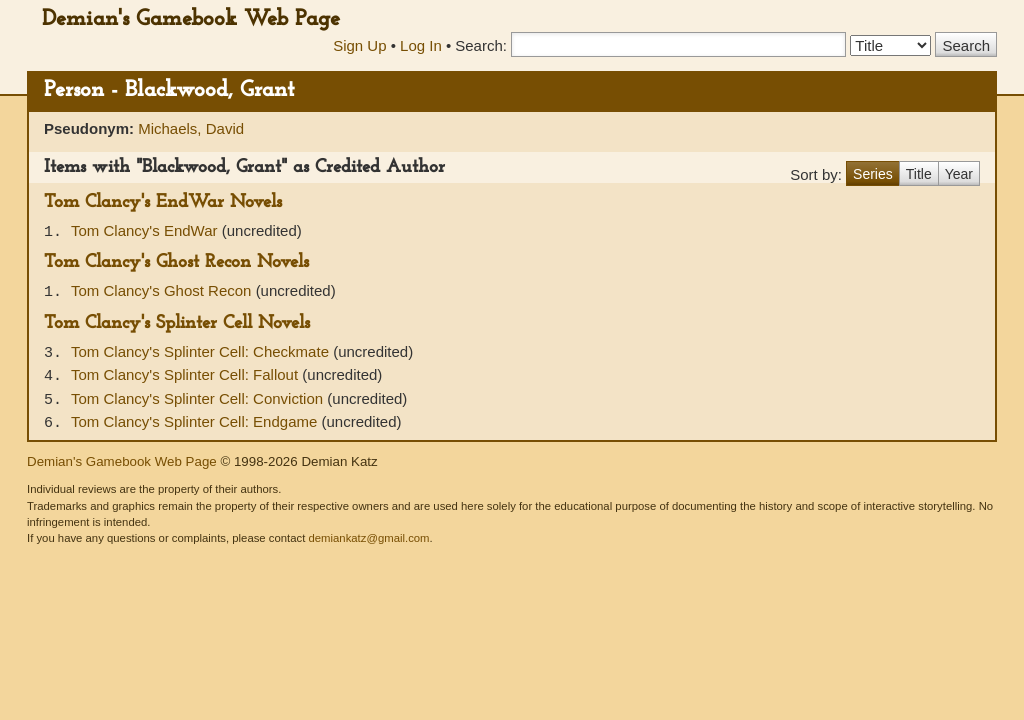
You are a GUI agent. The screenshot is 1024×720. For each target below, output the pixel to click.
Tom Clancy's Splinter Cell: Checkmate (202, 351)
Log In (421, 45)
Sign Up (359, 45)
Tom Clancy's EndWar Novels (163, 202)
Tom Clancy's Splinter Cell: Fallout (186, 374)
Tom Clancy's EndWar (146, 230)
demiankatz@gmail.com (368, 538)
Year (959, 174)
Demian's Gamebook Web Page (191, 19)
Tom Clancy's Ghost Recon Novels (176, 262)
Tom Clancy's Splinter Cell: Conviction (199, 398)
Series (873, 174)
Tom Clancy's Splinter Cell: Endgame (196, 421)
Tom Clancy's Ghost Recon (163, 290)
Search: (481, 45)
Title (919, 174)
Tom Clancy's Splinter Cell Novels (177, 323)
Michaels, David (191, 128)
